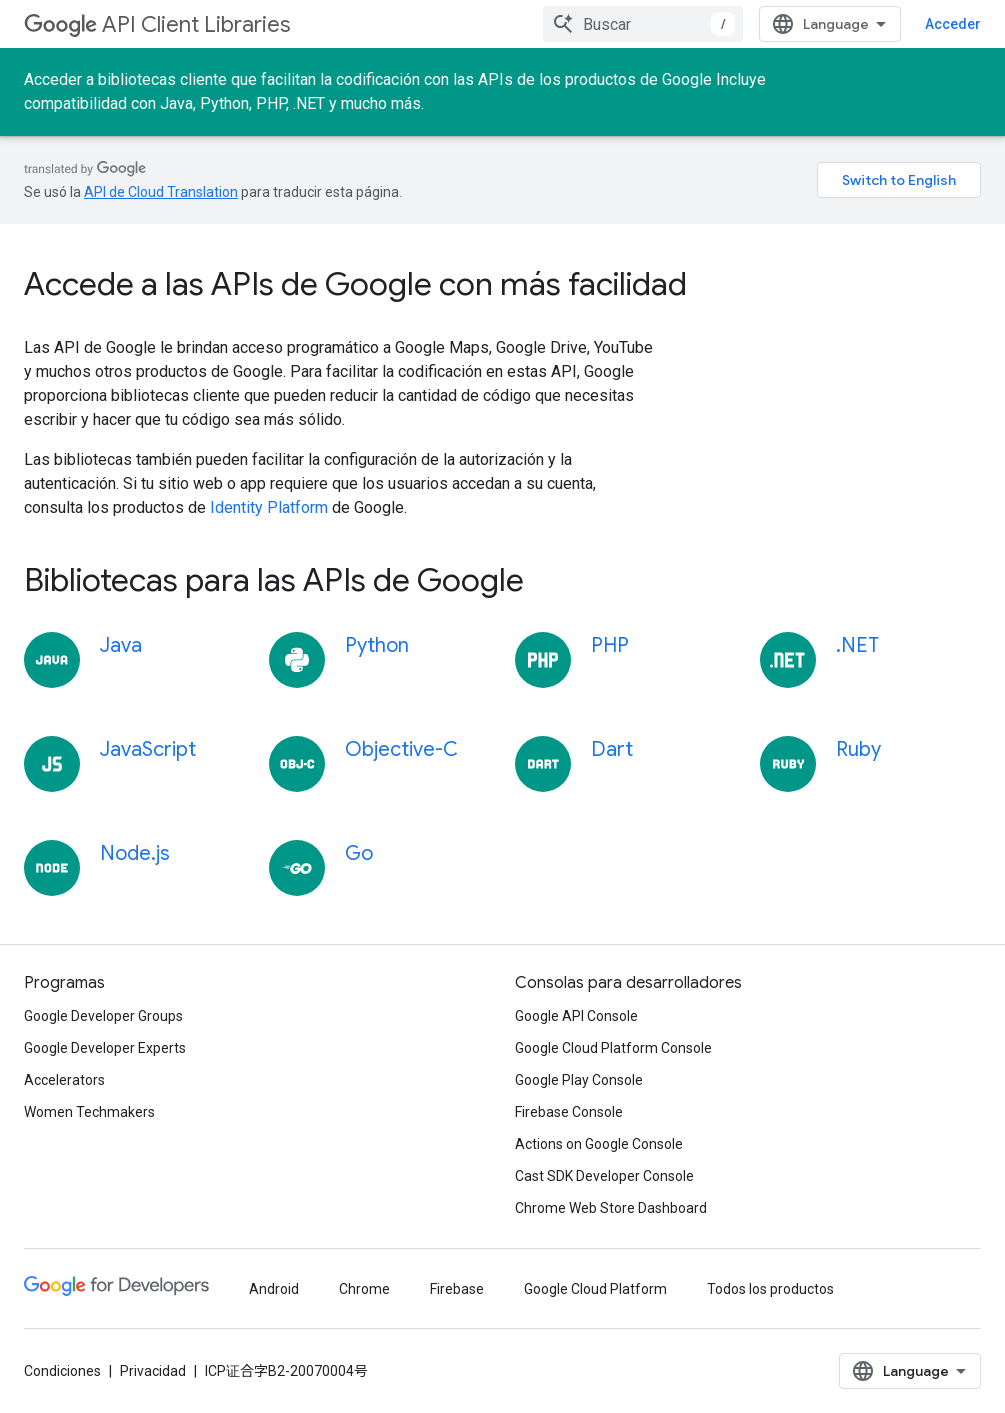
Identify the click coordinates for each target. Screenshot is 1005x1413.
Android (274, 1289)
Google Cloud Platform (595, 1289)
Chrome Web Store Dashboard (611, 1208)
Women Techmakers (89, 1112)
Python (377, 645)
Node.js (135, 853)
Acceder (953, 24)
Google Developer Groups (103, 1016)
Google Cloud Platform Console (613, 1048)
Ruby (858, 749)
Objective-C (401, 749)
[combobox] (643, 24)
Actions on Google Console (599, 1144)
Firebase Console (569, 1112)
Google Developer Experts (105, 1048)
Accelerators (64, 1080)
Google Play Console (579, 1080)
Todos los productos (770, 1289)
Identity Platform (269, 507)
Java (121, 645)
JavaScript (148, 749)
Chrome (364, 1289)
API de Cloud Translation (161, 192)
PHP (610, 645)
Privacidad (153, 1371)
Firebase (457, 1289)
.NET (857, 645)
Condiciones (62, 1371)
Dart (612, 749)
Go (359, 853)
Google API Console (576, 1016)
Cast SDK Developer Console (604, 1176)
